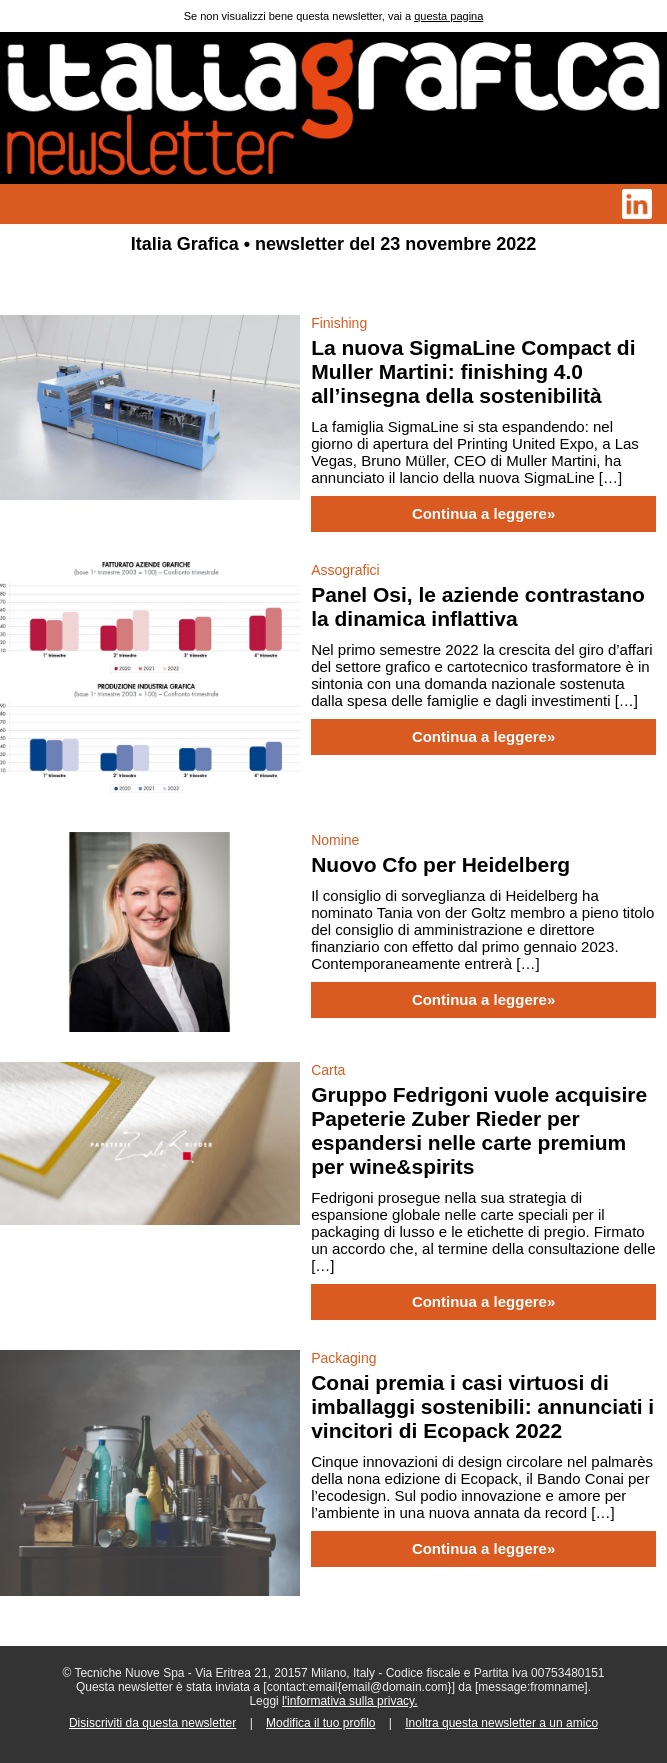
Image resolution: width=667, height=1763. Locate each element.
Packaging (343, 1358)
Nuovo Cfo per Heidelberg (440, 864)
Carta (328, 1070)
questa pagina (448, 16)
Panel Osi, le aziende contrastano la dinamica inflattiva (478, 606)
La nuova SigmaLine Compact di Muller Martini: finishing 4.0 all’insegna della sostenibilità (473, 371)
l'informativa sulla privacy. (349, 1701)
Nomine (335, 840)
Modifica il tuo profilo (320, 1723)
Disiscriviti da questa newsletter (152, 1723)
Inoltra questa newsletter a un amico (501, 1723)
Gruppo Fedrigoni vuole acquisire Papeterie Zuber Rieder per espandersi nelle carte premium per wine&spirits (479, 1130)
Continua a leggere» (483, 514)
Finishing (339, 323)
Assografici (345, 570)
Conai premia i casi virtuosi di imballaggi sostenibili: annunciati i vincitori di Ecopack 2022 (482, 1406)
